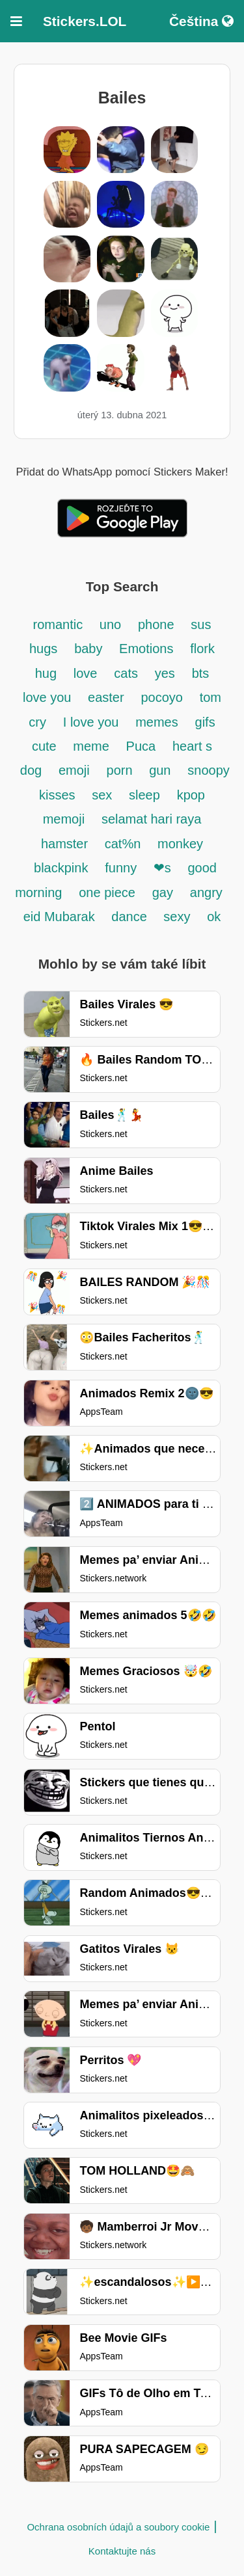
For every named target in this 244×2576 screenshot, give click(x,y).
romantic (60, 624)
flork (202, 648)
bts (201, 673)
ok (214, 916)
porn (122, 770)
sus (201, 624)
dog (31, 770)
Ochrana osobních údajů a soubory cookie (118, 2526)
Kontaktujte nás (122, 2550)
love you (49, 697)
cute (46, 746)
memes (156, 722)
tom (210, 697)
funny (122, 868)
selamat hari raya (151, 819)
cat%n (123, 844)
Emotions (146, 648)
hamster (66, 844)
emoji (74, 770)
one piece (107, 892)
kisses (59, 795)
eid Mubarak (61, 916)
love (86, 673)
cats (126, 673)
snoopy (208, 770)
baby (90, 648)
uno (110, 624)
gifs (205, 722)
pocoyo (162, 697)
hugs (43, 648)
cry (37, 722)
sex (102, 795)
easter (106, 697)
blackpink (61, 868)
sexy (176, 916)
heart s (192, 746)
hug (46, 673)
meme (91, 746)
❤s (162, 868)
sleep (144, 795)
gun (159, 770)
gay (162, 892)
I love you (91, 722)
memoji (64, 819)
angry (206, 892)
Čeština (201, 21)
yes (165, 673)
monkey (180, 844)
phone (156, 624)
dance (130, 916)
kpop (191, 795)
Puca (141, 746)
